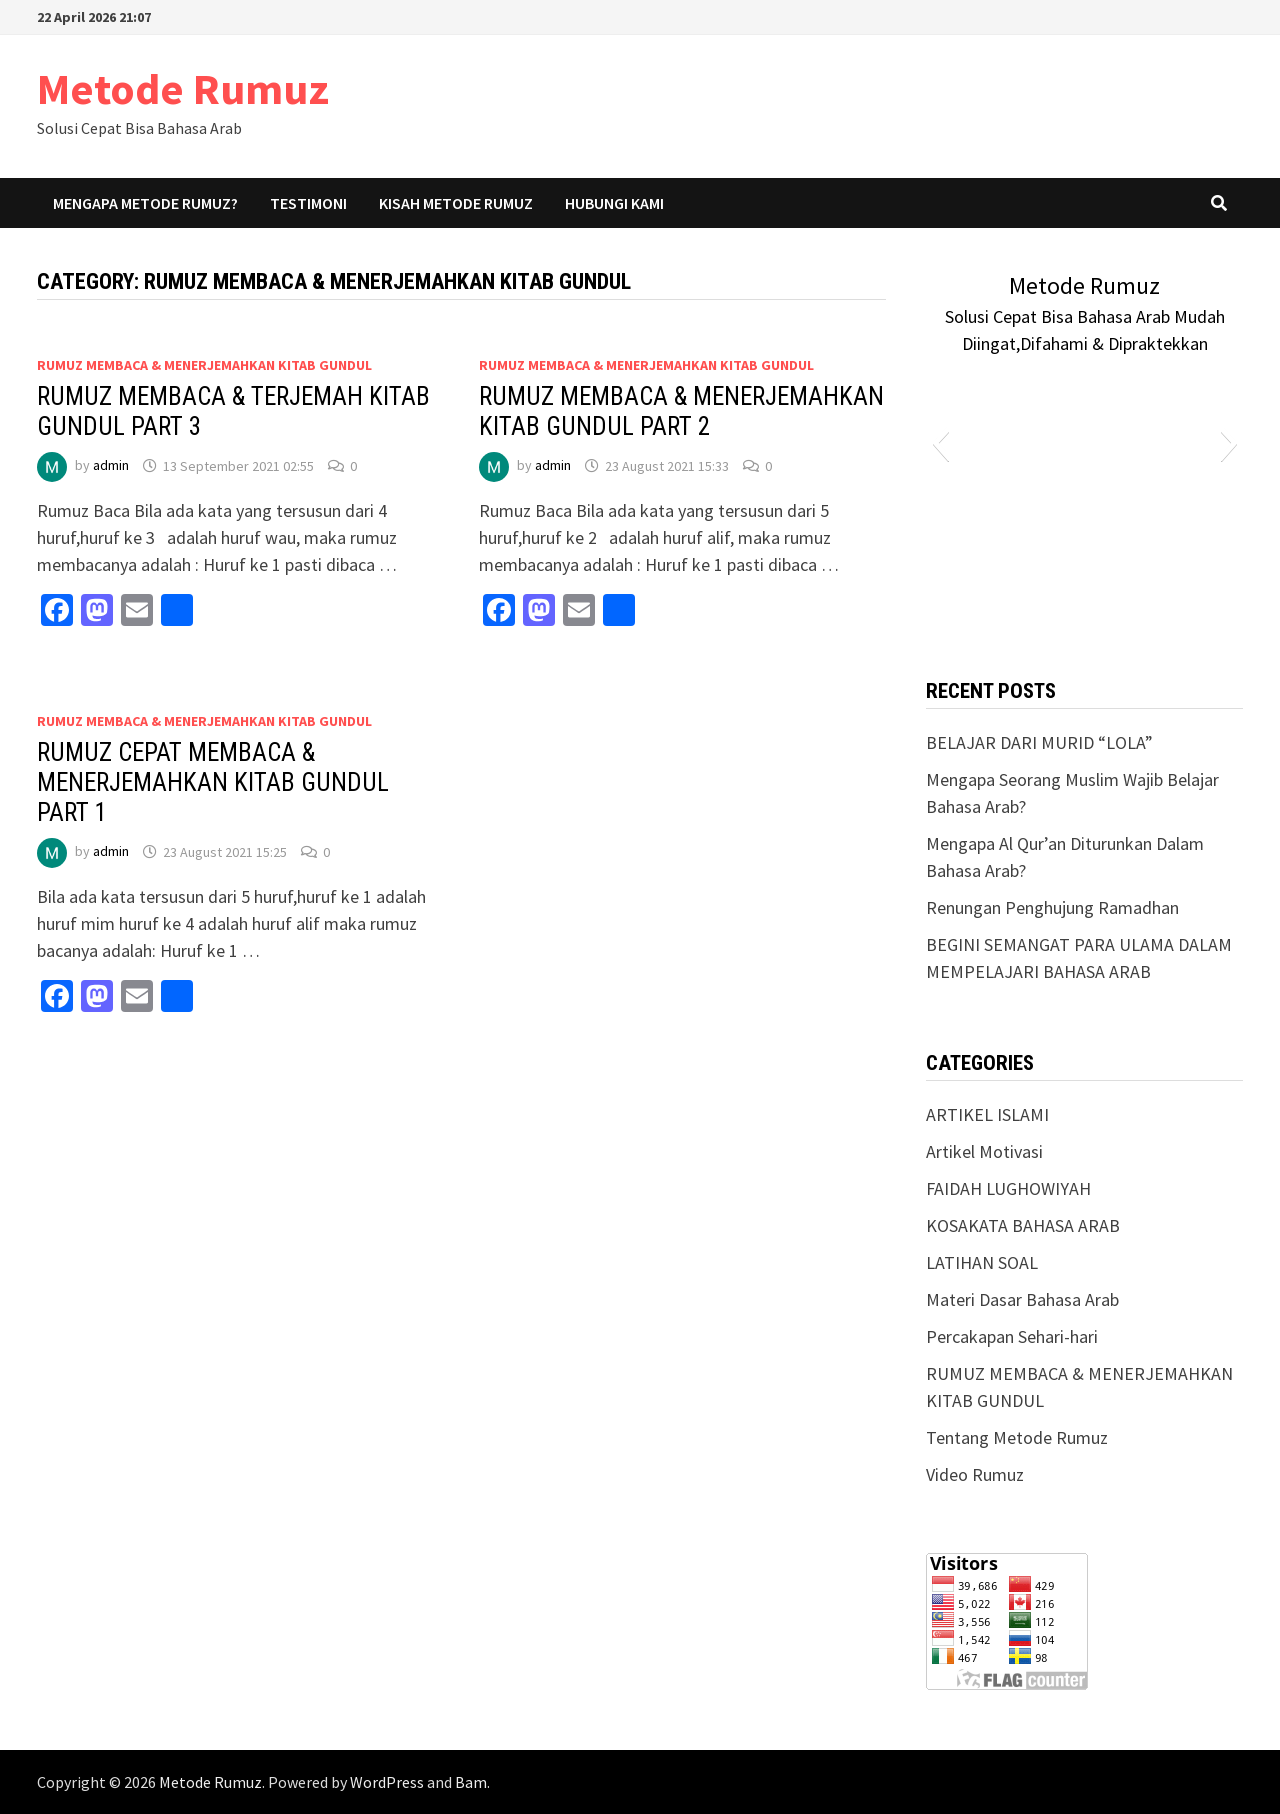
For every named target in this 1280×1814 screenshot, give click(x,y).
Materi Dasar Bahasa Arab (1022, 1299)
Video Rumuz (975, 1474)
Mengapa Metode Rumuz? (145, 203)
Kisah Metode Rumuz (456, 203)
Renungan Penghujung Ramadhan (1052, 907)
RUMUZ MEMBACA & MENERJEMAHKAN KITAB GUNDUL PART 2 (681, 411)
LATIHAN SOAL (982, 1262)
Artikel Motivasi (984, 1151)
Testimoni (308, 203)
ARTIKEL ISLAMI (987, 1114)
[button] (940, 443)
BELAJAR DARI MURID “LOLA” (1039, 742)
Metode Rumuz (183, 88)
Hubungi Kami (614, 203)
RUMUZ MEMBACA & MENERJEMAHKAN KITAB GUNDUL (204, 365)
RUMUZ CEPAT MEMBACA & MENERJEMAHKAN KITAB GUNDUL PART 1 (213, 782)
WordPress (387, 1782)
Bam (471, 1782)
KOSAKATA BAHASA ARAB (1023, 1225)
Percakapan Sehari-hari (1012, 1336)
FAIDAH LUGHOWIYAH (1008, 1188)
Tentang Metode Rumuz (1017, 1437)
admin (111, 466)
